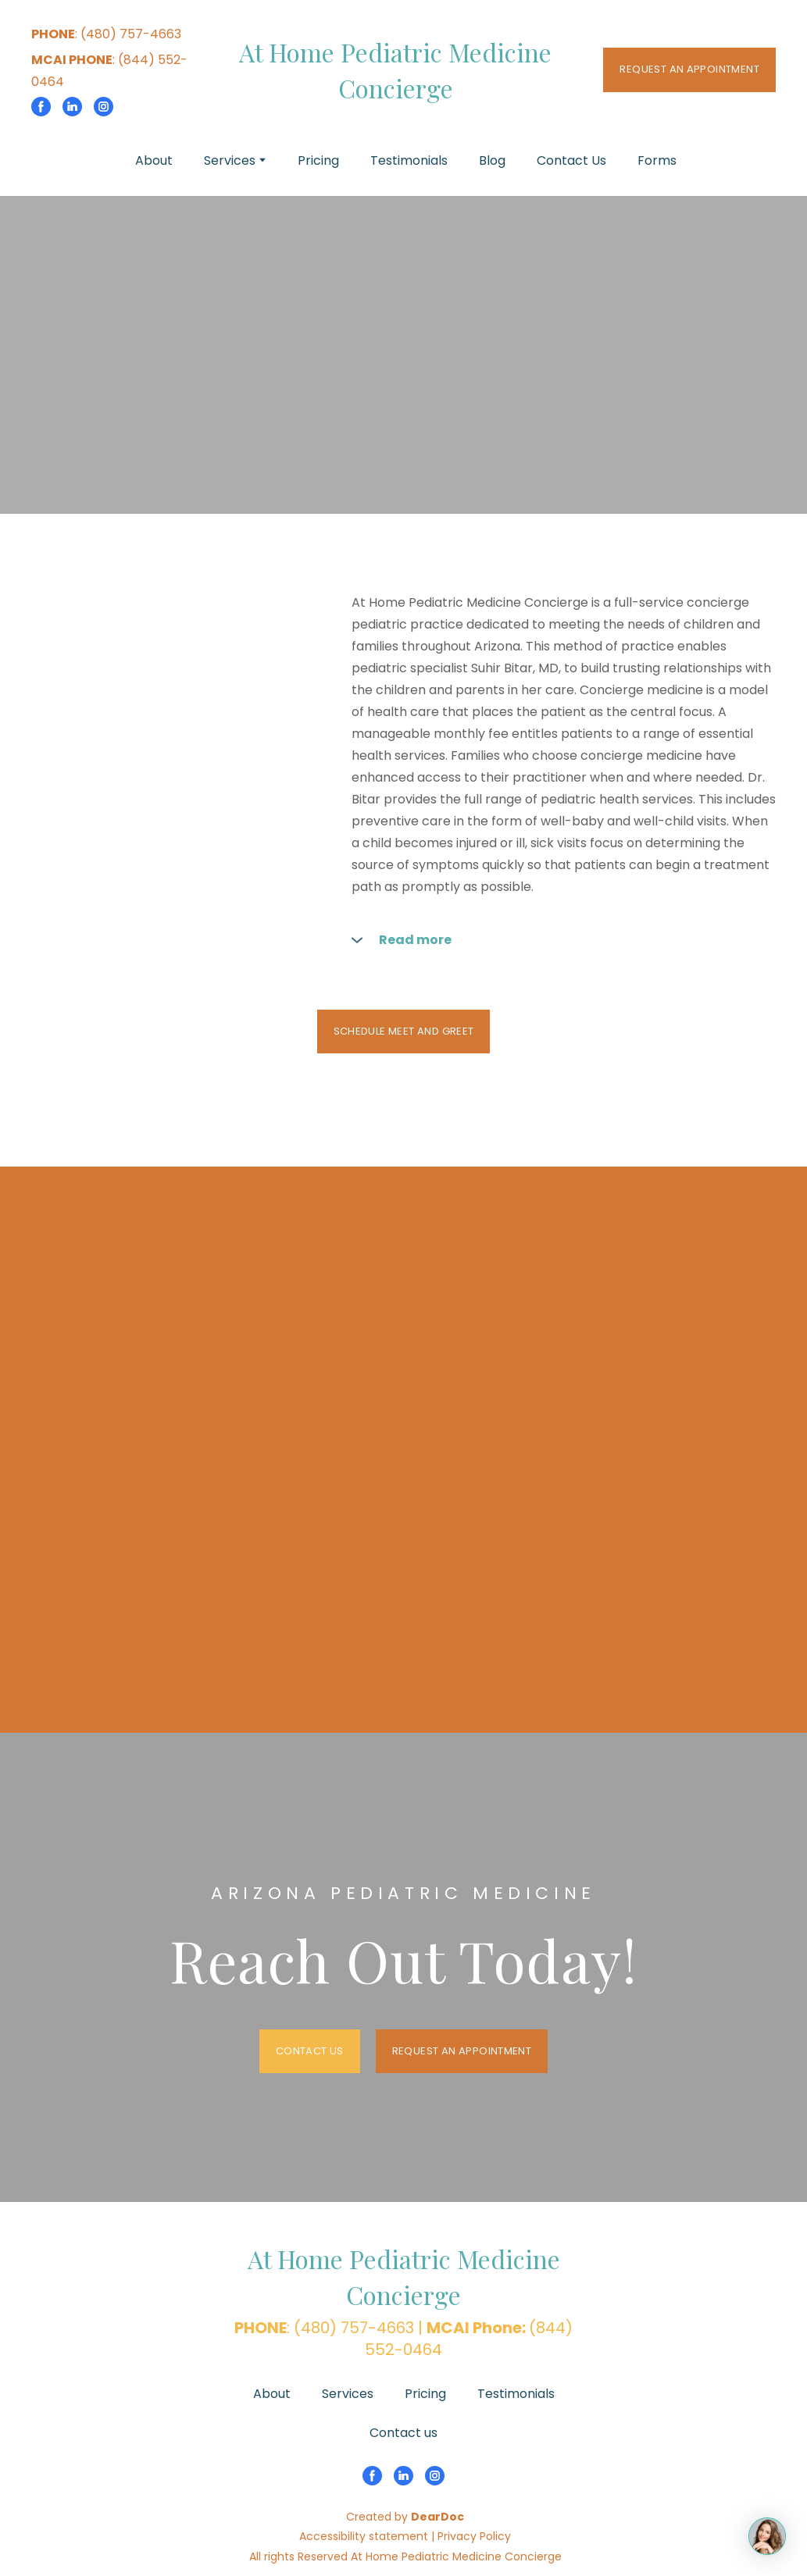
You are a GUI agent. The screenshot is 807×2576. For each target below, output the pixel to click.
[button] (41, 106)
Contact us (403, 2433)
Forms (657, 160)
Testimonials (409, 160)
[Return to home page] (395, 70)
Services (229, 160)
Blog (492, 160)
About (154, 160)
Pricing (318, 160)
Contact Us (571, 160)
